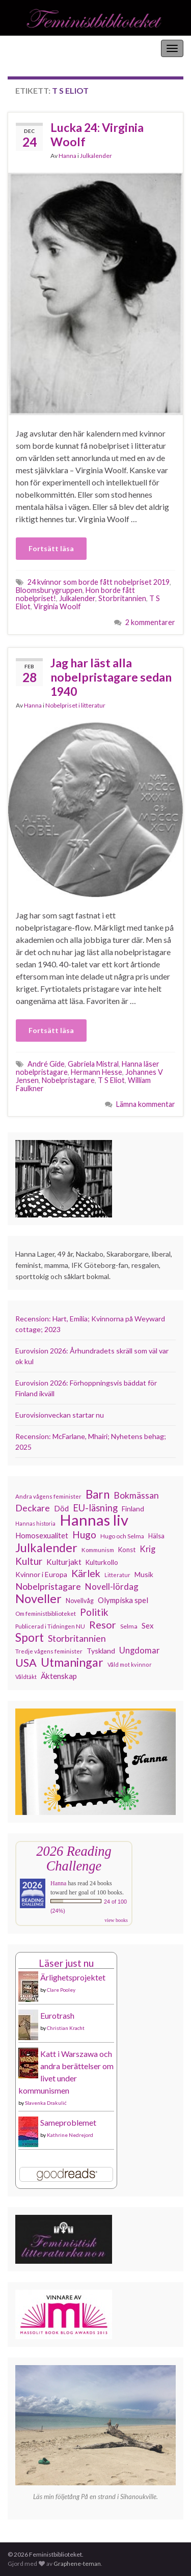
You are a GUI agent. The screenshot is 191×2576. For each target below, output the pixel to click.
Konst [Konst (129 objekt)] (126, 1549)
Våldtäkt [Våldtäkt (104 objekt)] (26, 1676)
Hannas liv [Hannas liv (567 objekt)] (94, 1520)
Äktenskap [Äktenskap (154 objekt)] (59, 1675)
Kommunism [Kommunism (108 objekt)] (97, 1550)
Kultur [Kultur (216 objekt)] (28, 1561)
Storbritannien (122, 598)
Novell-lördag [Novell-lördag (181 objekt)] (112, 1586)
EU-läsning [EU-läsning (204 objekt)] (95, 1507)
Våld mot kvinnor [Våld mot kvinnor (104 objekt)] (129, 1664)
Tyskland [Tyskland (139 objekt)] (101, 1650)
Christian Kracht (66, 2028)
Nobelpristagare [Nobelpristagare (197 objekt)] (48, 1586)
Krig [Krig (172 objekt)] (147, 1549)
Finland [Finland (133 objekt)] (133, 1508)
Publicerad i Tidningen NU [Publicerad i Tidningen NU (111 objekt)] (50, 1626)
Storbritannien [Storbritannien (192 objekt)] (77, 1638)
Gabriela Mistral (93, 1064)
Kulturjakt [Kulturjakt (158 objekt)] (63, 1561)
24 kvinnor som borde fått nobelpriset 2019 (99, 582)
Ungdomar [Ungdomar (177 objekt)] (139, 1650)
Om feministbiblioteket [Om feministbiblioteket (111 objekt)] (45, 1613)
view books (116, 1920)
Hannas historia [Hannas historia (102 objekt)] (35, 1523)
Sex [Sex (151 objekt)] (148, 1625)
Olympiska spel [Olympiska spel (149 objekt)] (123, 1600)
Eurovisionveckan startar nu (59, 1415)
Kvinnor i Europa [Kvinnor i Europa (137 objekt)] (41, 1574)
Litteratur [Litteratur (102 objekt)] (117, 1574)
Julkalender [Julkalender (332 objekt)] (46, 1547)
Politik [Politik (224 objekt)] (94, 1612)
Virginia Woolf (57, 606)
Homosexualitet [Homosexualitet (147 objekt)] (41, 1535)
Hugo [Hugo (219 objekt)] (84, 1534)
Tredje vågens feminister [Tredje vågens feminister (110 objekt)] (49, 1651)
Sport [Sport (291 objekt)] (29, 1637)
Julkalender (96, 155)
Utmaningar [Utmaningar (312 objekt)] (72, 1662)
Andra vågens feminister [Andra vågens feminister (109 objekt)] (48, 1496)
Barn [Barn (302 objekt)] (98, 1494)
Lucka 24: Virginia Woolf (97, 134)
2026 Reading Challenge (73, 1858)
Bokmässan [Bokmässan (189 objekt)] (136, 1495)
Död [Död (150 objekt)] (61, 1508)
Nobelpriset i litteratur (75, 705)
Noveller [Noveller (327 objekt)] (38, 1598)
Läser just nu (66, 1963)
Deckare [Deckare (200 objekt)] (32, 1507)
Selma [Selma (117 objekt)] (129, 1626)
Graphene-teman (77, 2563)
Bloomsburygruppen (49, 590)
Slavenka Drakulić (46, 2103)
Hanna (67, 155)
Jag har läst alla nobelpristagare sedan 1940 (111, 677)
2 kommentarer (150, 622)
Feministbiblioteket (42, 48)
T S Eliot (111, 1080)
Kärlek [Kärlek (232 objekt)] (85, 1573)
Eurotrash (57, 2015)
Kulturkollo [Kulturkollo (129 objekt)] (102, 1562)
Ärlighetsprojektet (72, 1977)
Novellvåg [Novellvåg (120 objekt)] (80, 1601)
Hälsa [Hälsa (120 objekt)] (156, 1536)
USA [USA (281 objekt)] (26, 1662)
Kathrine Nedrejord (70, 2135)
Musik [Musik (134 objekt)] (143, 1574)
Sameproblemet (68, 2122)
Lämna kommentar (145, 1104)
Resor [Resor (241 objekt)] (102, 1624)
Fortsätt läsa (51, 548)
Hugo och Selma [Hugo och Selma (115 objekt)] (122, 1536)
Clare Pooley (61, 1990)
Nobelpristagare (68, 1080)
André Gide (46, 1064)
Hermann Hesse (96, 1072)
